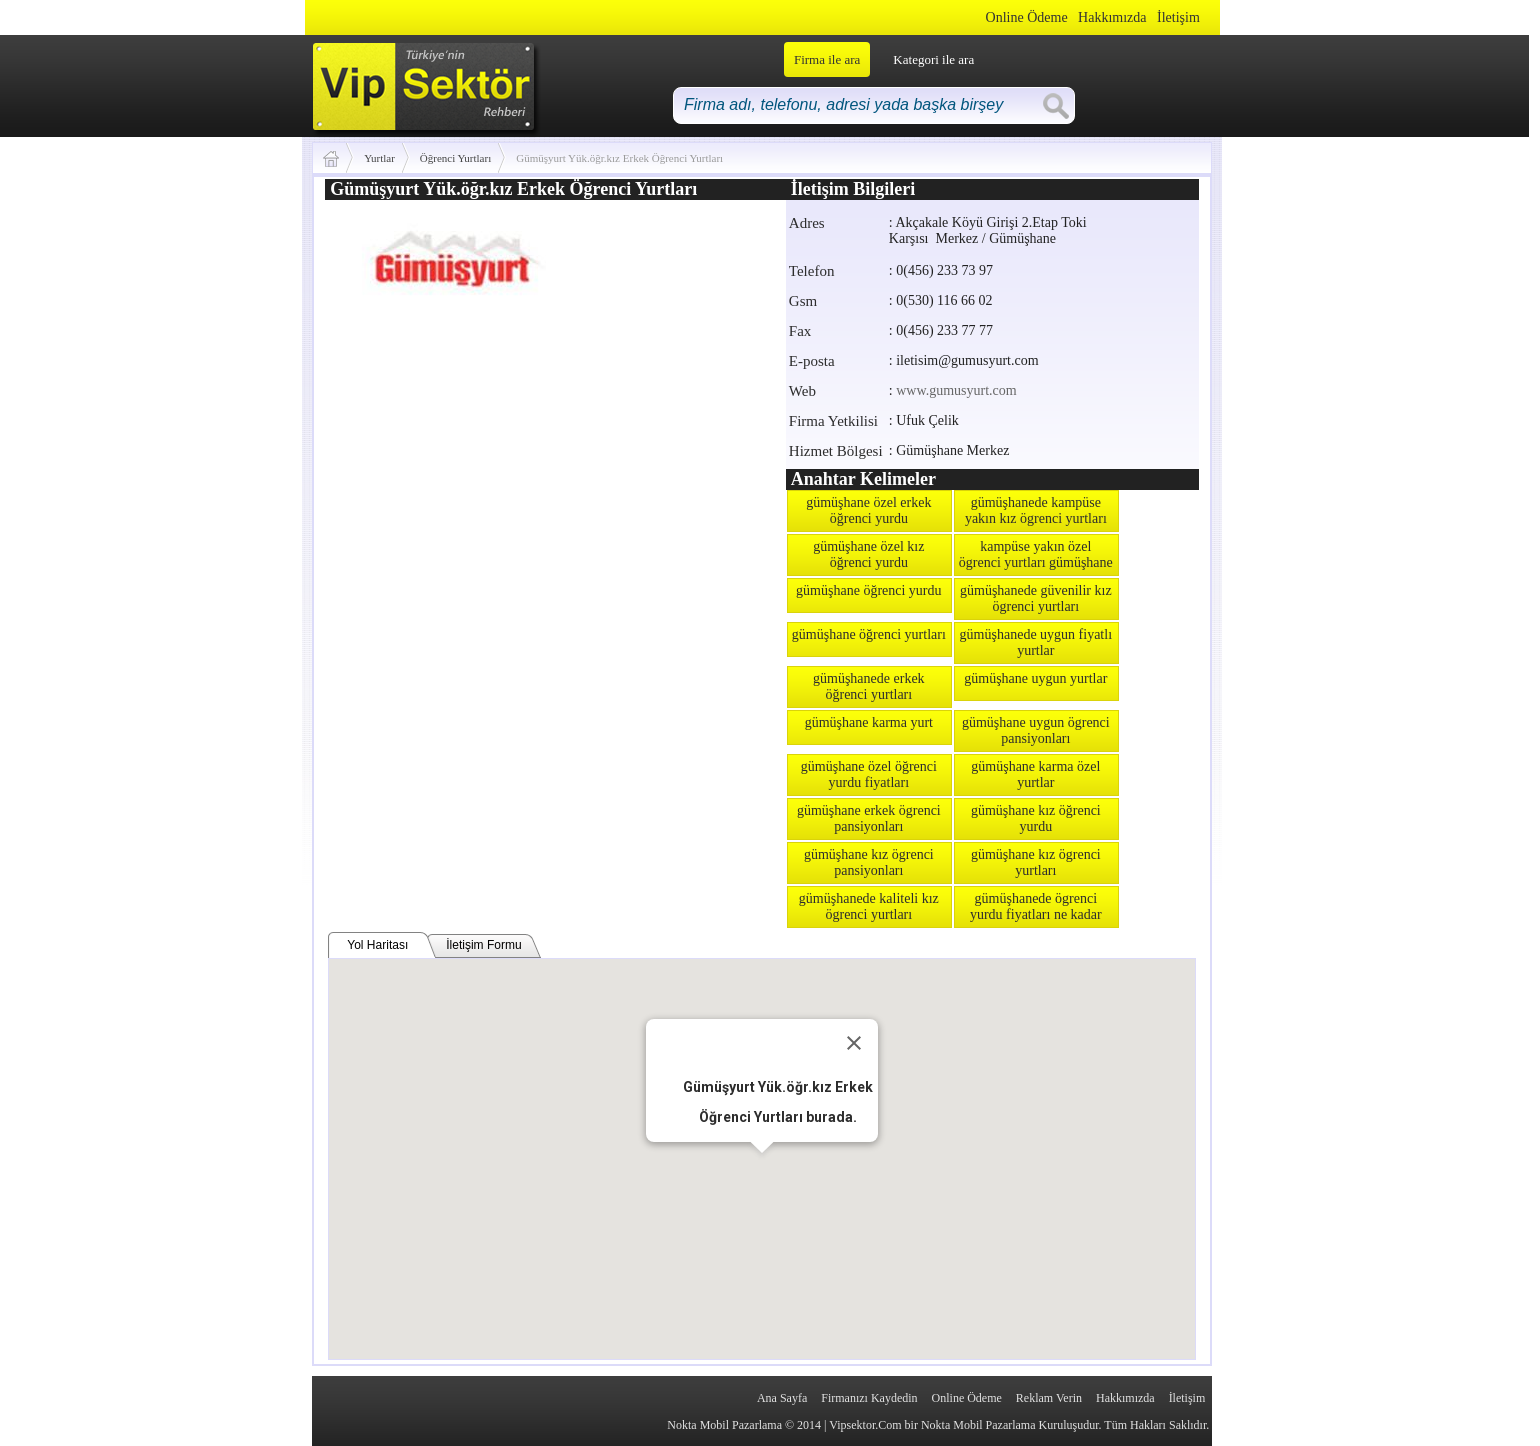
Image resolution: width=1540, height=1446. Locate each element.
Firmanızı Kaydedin (869, 1398)
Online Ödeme (1027, 17)
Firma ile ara (827, 59)
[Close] (854, 1043)
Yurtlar (379, 158)
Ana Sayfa (782, 1398)
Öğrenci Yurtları (455, 158)
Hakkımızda (1112, 17)
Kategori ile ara (933, 59)
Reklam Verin (1049, 1398)
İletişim (1178, 17)
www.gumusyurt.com (956, 390)
